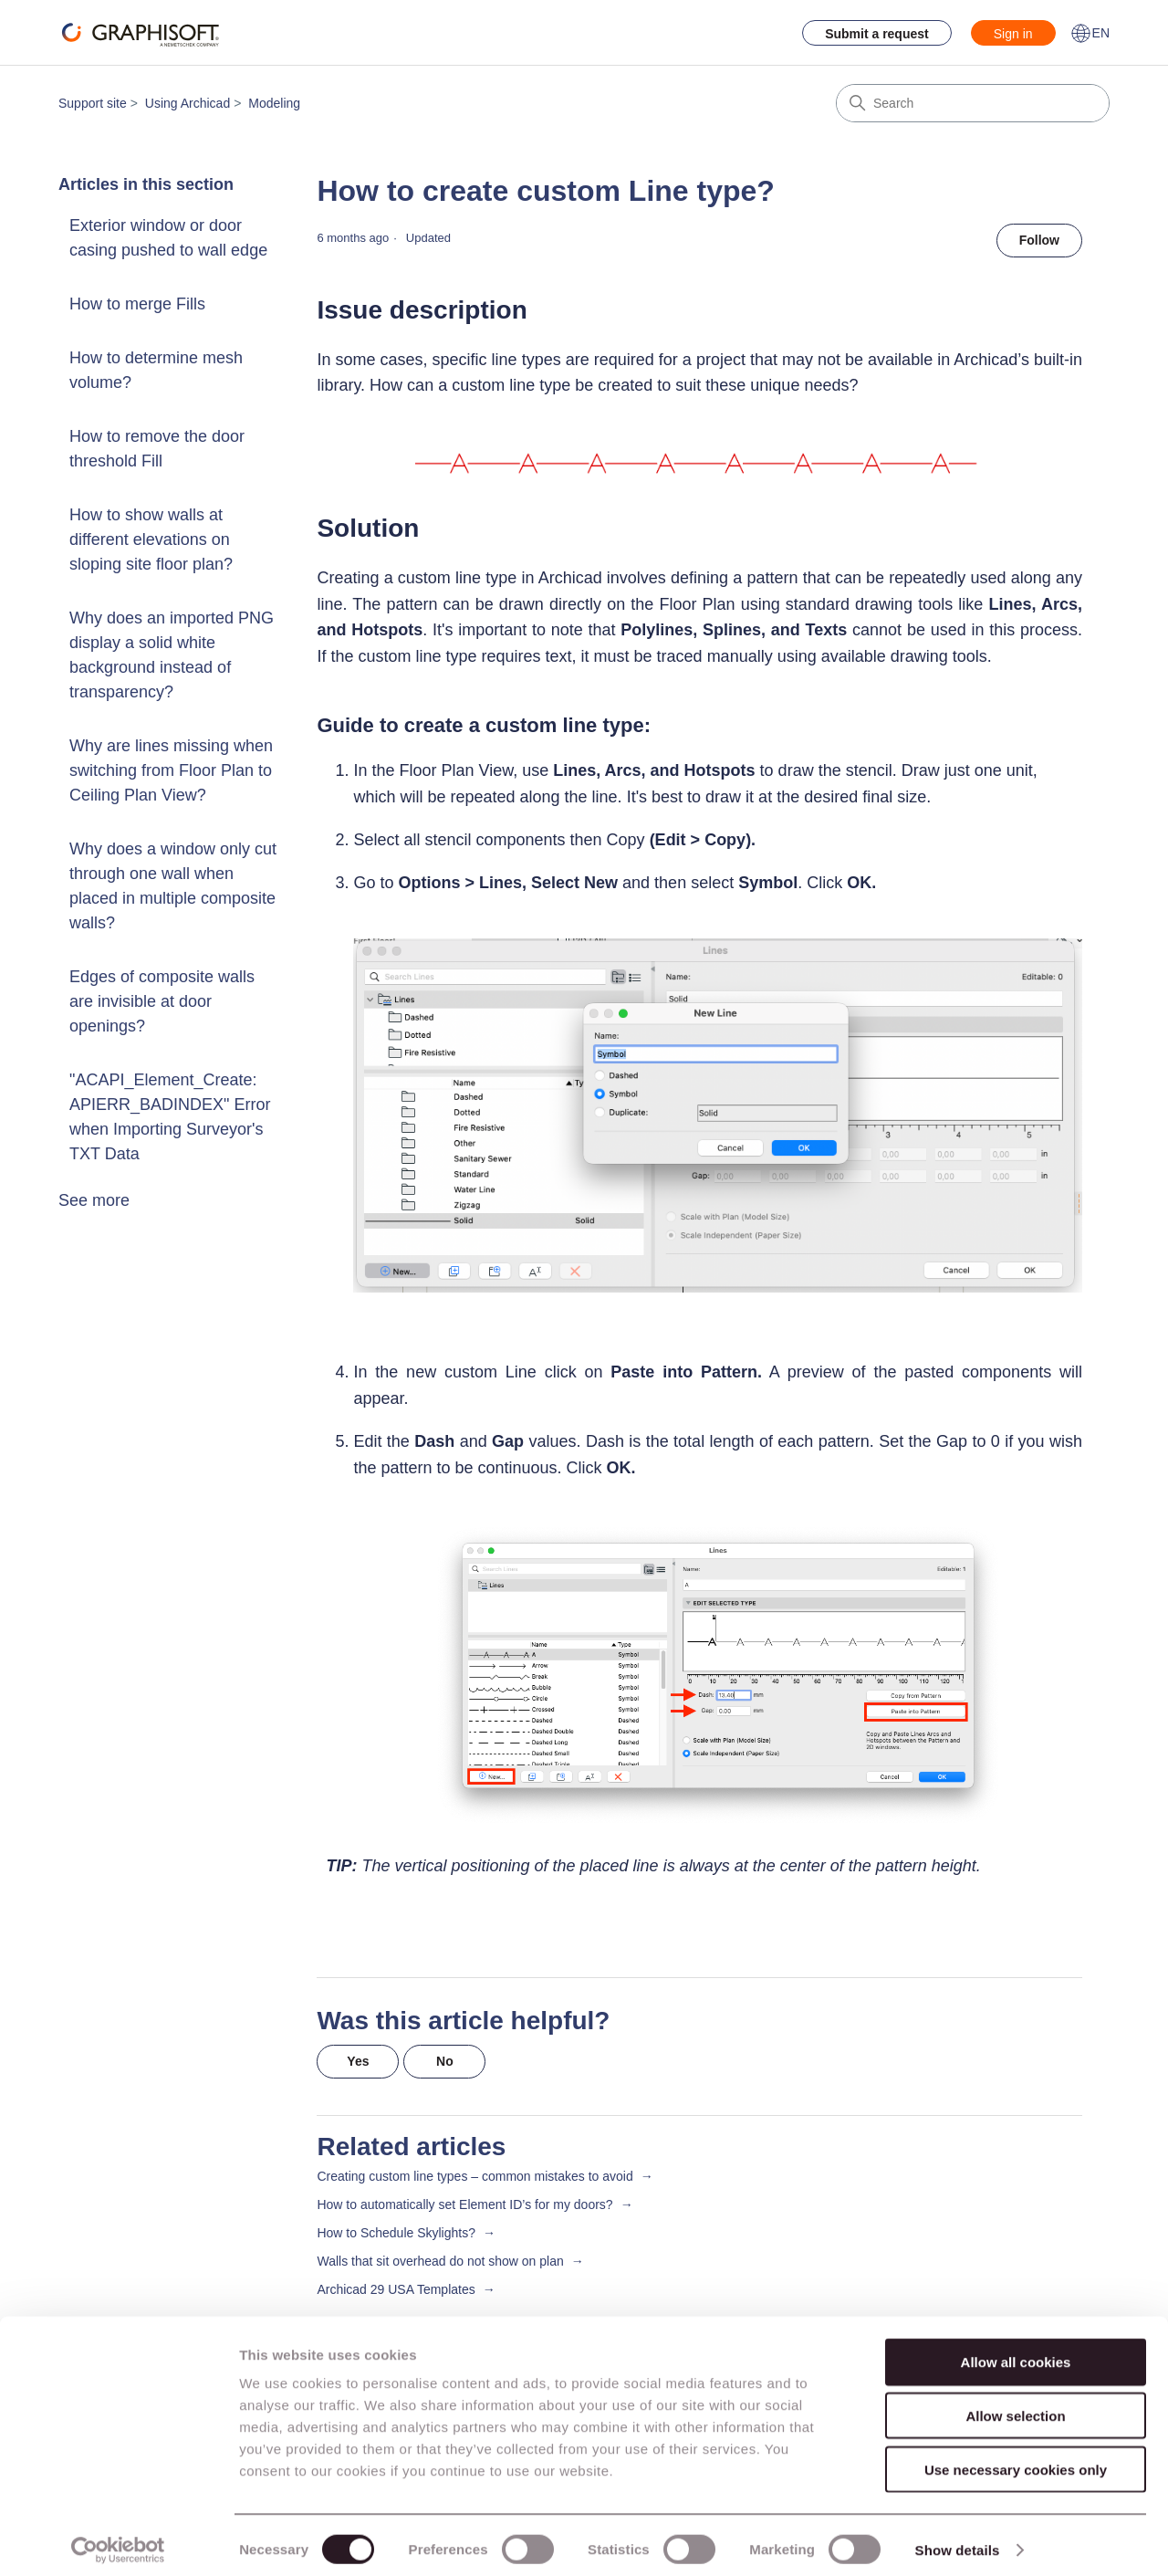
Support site (92, 103)
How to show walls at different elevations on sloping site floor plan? (151, 539)
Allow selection (1015, 2406)
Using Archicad (187, 103)
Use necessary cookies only (1015, 2459)
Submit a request (877, 33)
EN (1090, 33)
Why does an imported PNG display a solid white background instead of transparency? (171, 655)
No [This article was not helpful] (445, 2061)
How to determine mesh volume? (156, 370)
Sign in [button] (1013, 33)
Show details (957, 2540)
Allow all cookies (1016, 2352)
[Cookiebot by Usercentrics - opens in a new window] (118, 2540)
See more (94, 1200)
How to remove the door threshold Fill (157, 448)
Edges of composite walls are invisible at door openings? (162, 1001)
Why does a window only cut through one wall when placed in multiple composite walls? (172, 886)
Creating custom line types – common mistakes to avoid (474, 2176)
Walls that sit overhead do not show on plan (440, 2261)
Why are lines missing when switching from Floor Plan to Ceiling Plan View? (171, 770)
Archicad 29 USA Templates (395, 2289)
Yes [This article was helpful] (358, 2061)
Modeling (274, 103)
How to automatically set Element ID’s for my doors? (464, 2204)
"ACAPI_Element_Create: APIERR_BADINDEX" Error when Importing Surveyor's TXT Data (169, 1117)
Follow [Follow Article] (1039, 240)
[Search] (973, 103)
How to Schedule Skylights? (396, 2232)
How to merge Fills (137, 304)
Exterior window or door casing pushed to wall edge (168, 237)
